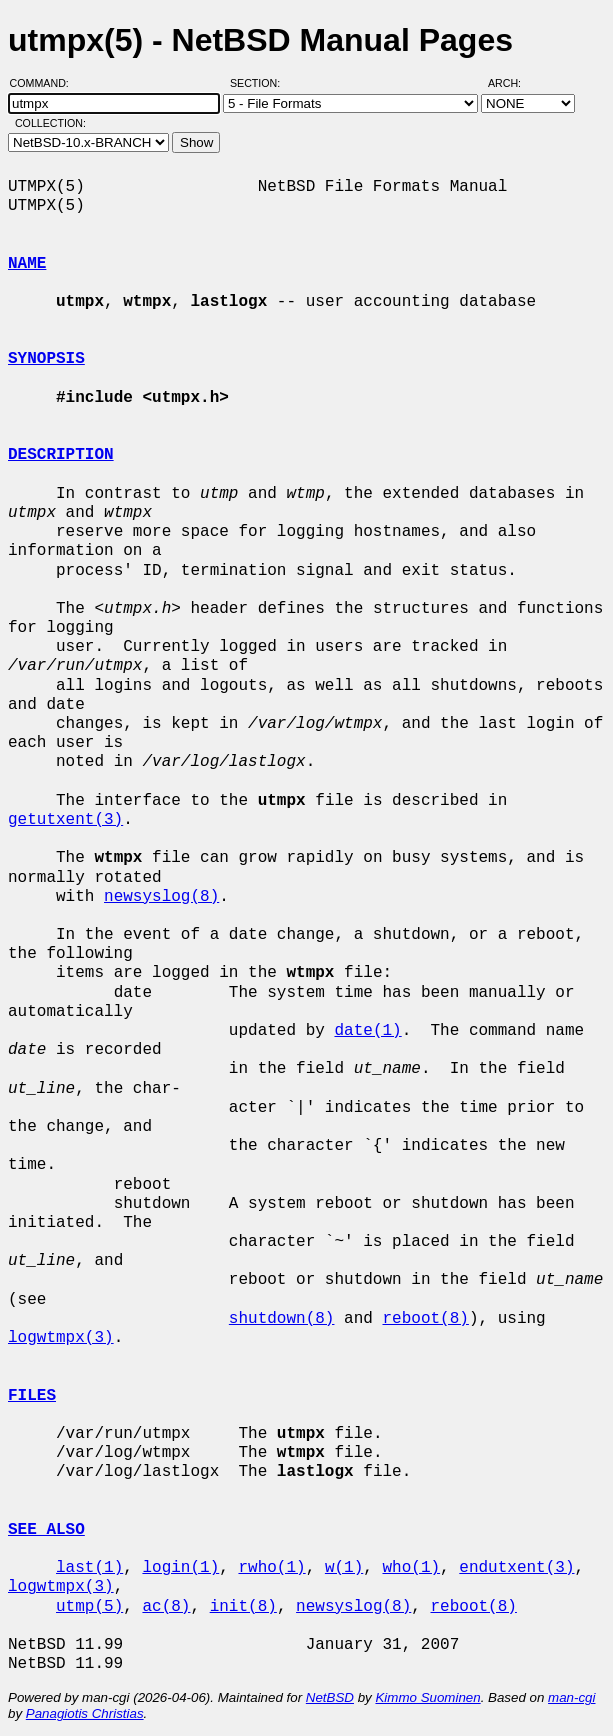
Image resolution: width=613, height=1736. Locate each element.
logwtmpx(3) (61, 1338)
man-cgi (571, 1697)
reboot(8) (425, 1319)
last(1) (89, 1568)
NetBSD (330, 1697)
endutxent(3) (516, 1568)
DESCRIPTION (61, 455)
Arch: (513, 83)
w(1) (344, 1568)
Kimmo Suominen (427, 1697)
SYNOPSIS (46, 359)
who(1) (411, 1568)
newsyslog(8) (161, 897)
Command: (45, 83)
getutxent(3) (65, 820)
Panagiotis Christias (85, 1713)
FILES (32, 1396)
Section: (259, 83)
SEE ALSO (46, 1530)
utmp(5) (89, 1607)
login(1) (180, 1568)
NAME (27, 264)
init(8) (243, 1607)
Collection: (50, 123)
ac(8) (166, 1607)
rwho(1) (271, 1568)
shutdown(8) (282, 1319)
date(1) (367, 1031)
